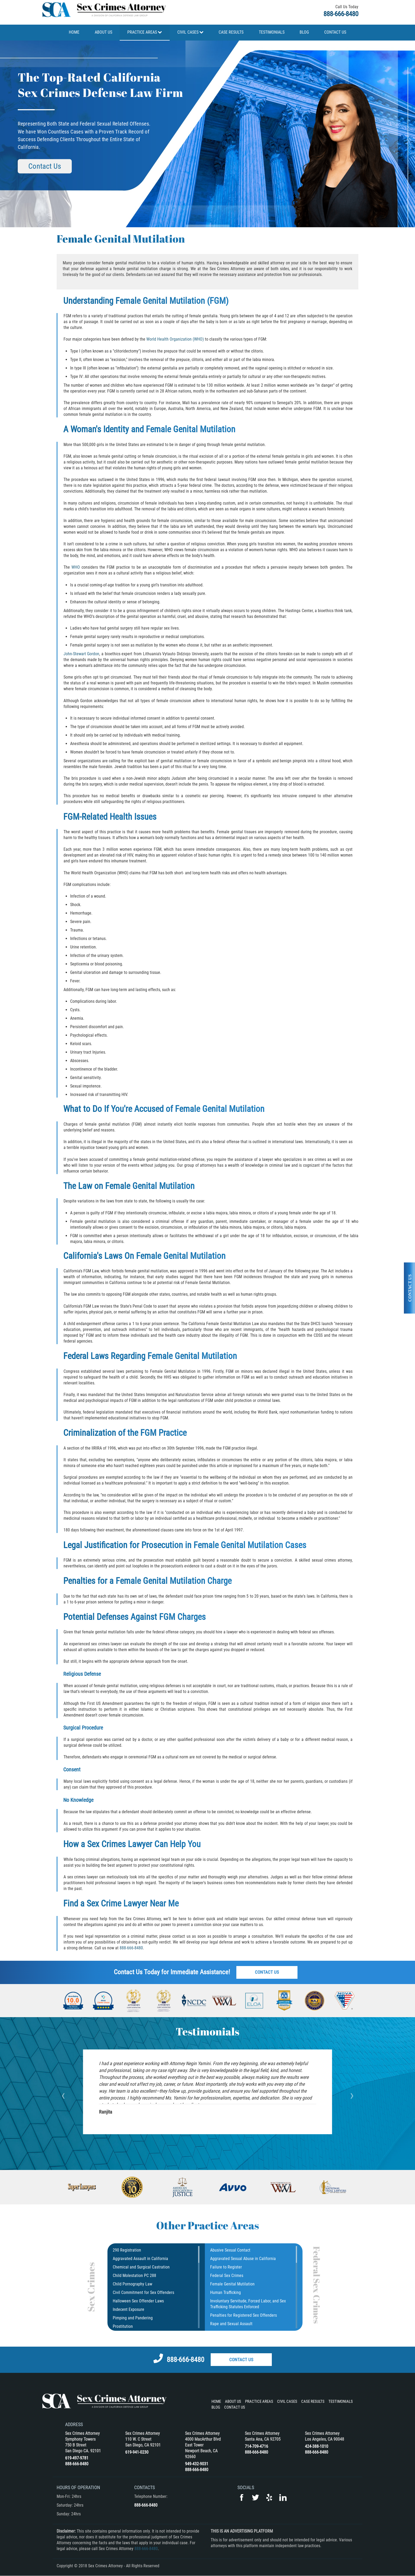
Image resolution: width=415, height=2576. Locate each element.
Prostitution (123, 2326)
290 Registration (127, 2250)
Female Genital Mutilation (232, 2284)
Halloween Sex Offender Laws (138, 2300)
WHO (75, 567)
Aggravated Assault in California (140, 2258)
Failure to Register (226, 2267)
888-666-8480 (340, 14)
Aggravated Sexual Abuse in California (243, 2258)
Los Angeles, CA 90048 (324, 2439)
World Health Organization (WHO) (175, 339)
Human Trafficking (225, 2292)
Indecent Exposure (128, 2309)
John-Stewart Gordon (82, 653)
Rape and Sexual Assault (231, 2323)
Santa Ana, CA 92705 (263, 2439)
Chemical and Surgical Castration (141, 2267)
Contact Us (39, 166)
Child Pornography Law (132, 2284)
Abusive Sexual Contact (230, 2250)
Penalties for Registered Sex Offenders (243, 2315)
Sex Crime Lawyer (117, 1903)
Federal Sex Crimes (226, 2275)
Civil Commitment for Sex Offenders (143, 2292)
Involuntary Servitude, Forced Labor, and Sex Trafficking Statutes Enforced (248, 2303)
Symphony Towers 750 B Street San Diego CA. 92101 (83, 2445)
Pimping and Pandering (133, 2317)
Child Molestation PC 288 (134, 2275)
